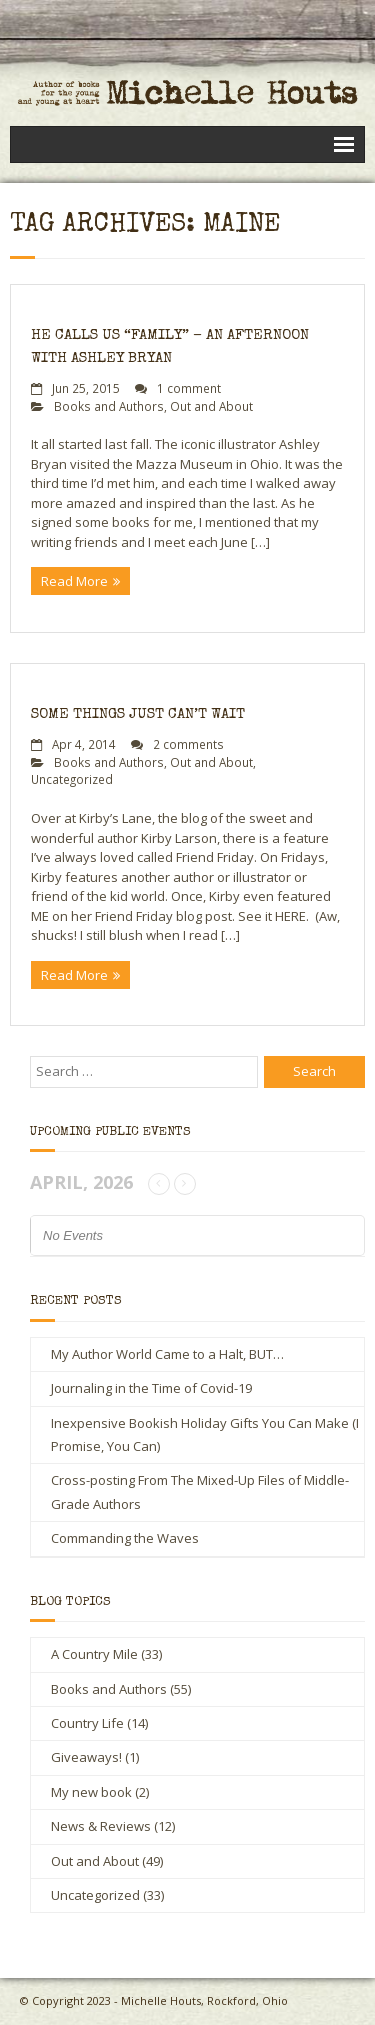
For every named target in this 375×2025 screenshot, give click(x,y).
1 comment (189, 388)
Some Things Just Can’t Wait (138, 714)
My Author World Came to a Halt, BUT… (167, 1354)
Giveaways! (86, 1757)
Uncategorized (72, 779)
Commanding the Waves (125, 1538)
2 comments (188, 744)
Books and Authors (109, 406)
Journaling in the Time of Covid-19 (151, 1388)
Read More (74, 581)
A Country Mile (94, 1654)
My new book (91, 1792)
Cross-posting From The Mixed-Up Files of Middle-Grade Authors (200, 1491)
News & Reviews (101, 1826)
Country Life (87, 1723)
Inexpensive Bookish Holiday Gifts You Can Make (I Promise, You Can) (205, 1434)
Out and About (211, 406)
